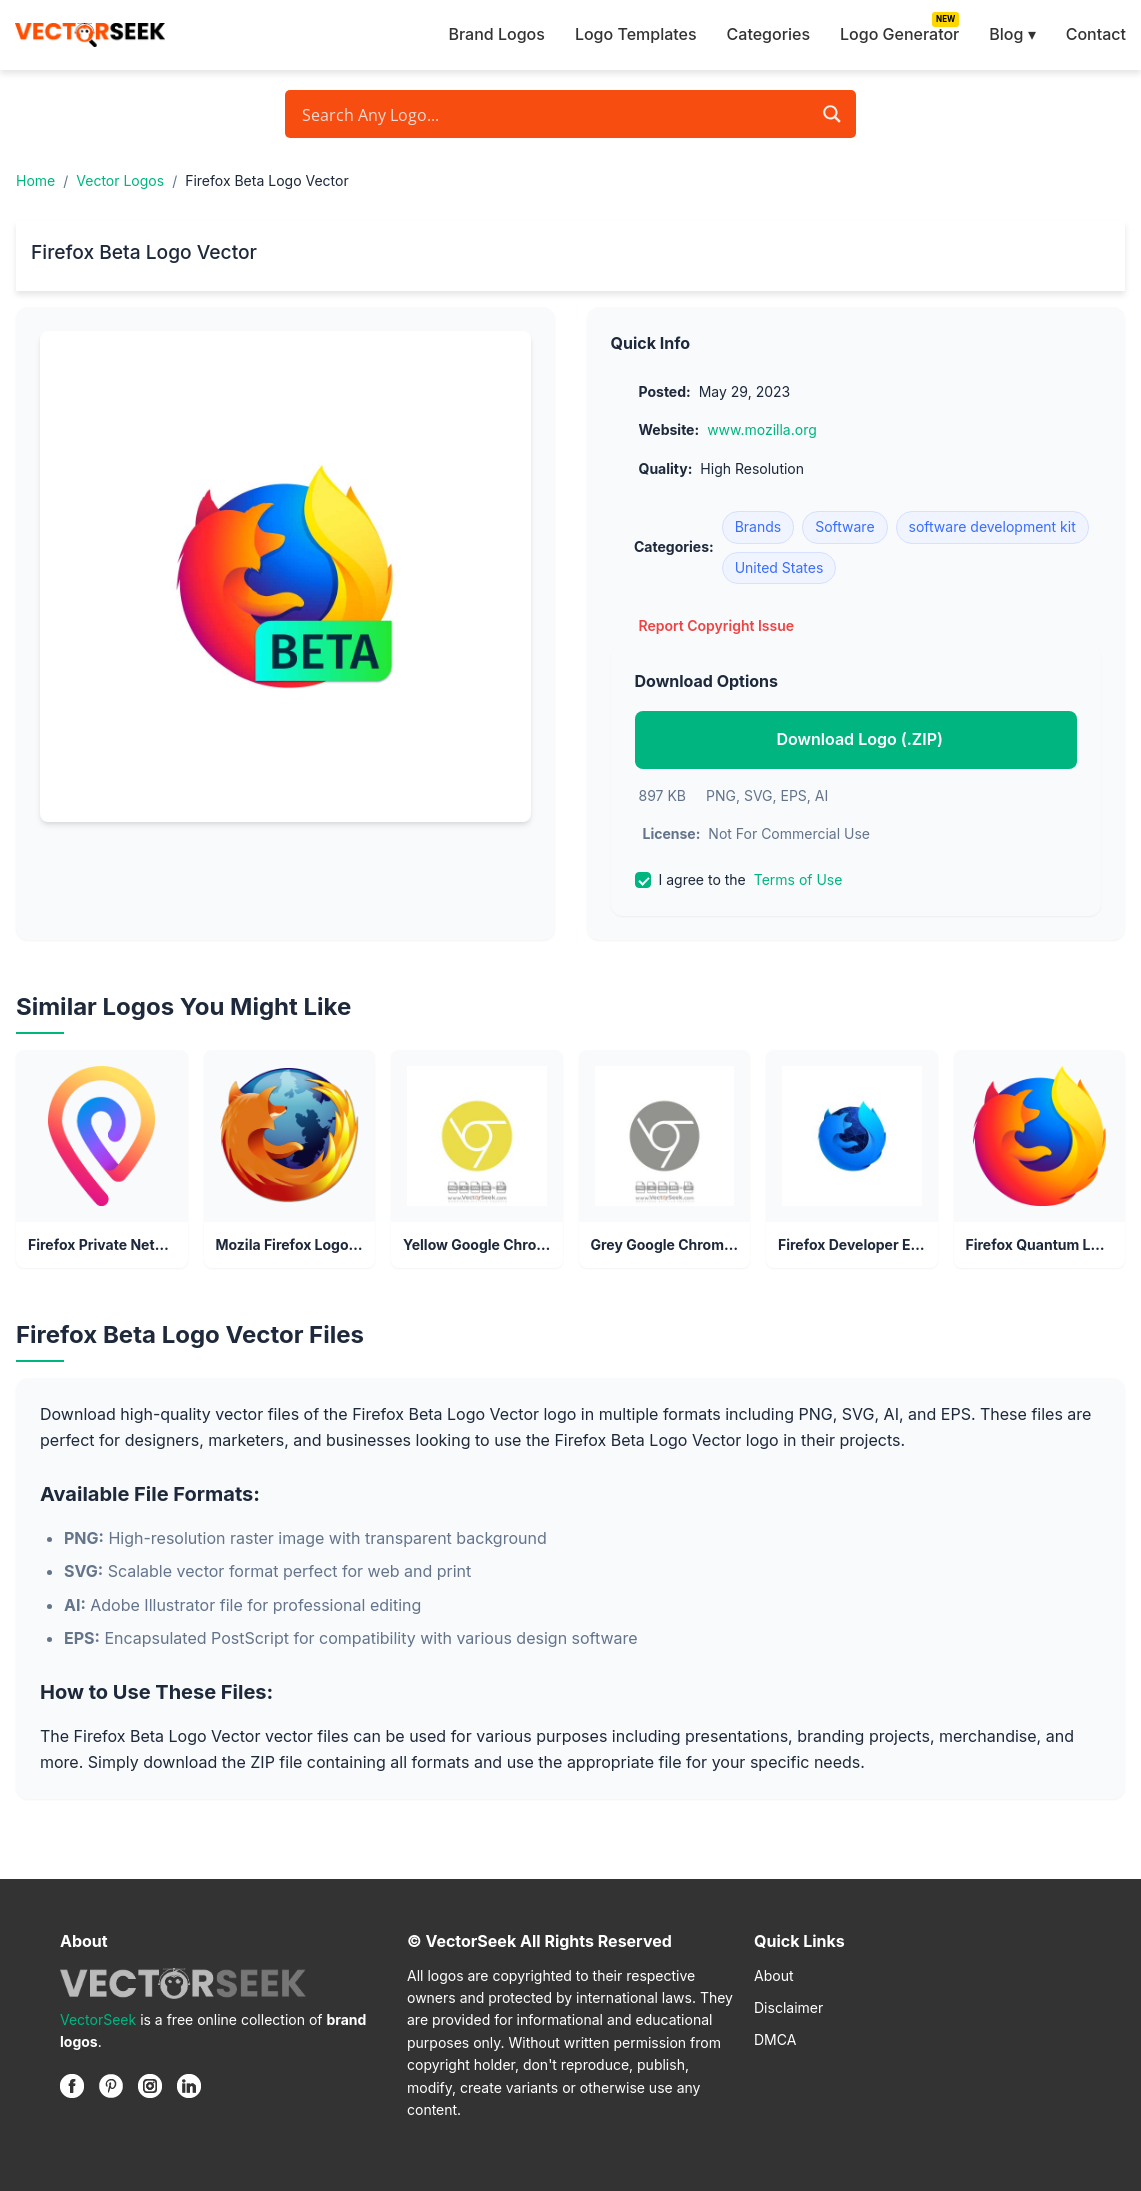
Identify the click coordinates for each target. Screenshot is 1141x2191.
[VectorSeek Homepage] (90, 35)
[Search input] (553, 114)
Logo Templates (636, 34)
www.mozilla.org (762, 429)
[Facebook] (72, 2086)
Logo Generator (899, 34)
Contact (1096, 34)
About (773, 1975)
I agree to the (739, 880)
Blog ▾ (1012, 34)
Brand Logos (496, 34)
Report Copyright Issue (717, 625)
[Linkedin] (189, 2086)
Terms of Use (798, 879)
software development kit (992, 526)
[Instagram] (150, 2086)
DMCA (775, 2039)
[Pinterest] (111, 2086)
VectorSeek (98, 2019)
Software (844, 526)
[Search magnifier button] (832, 114)
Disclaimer (788, 2007)
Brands (758, 526)
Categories (768, 34)
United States (779, 567)
